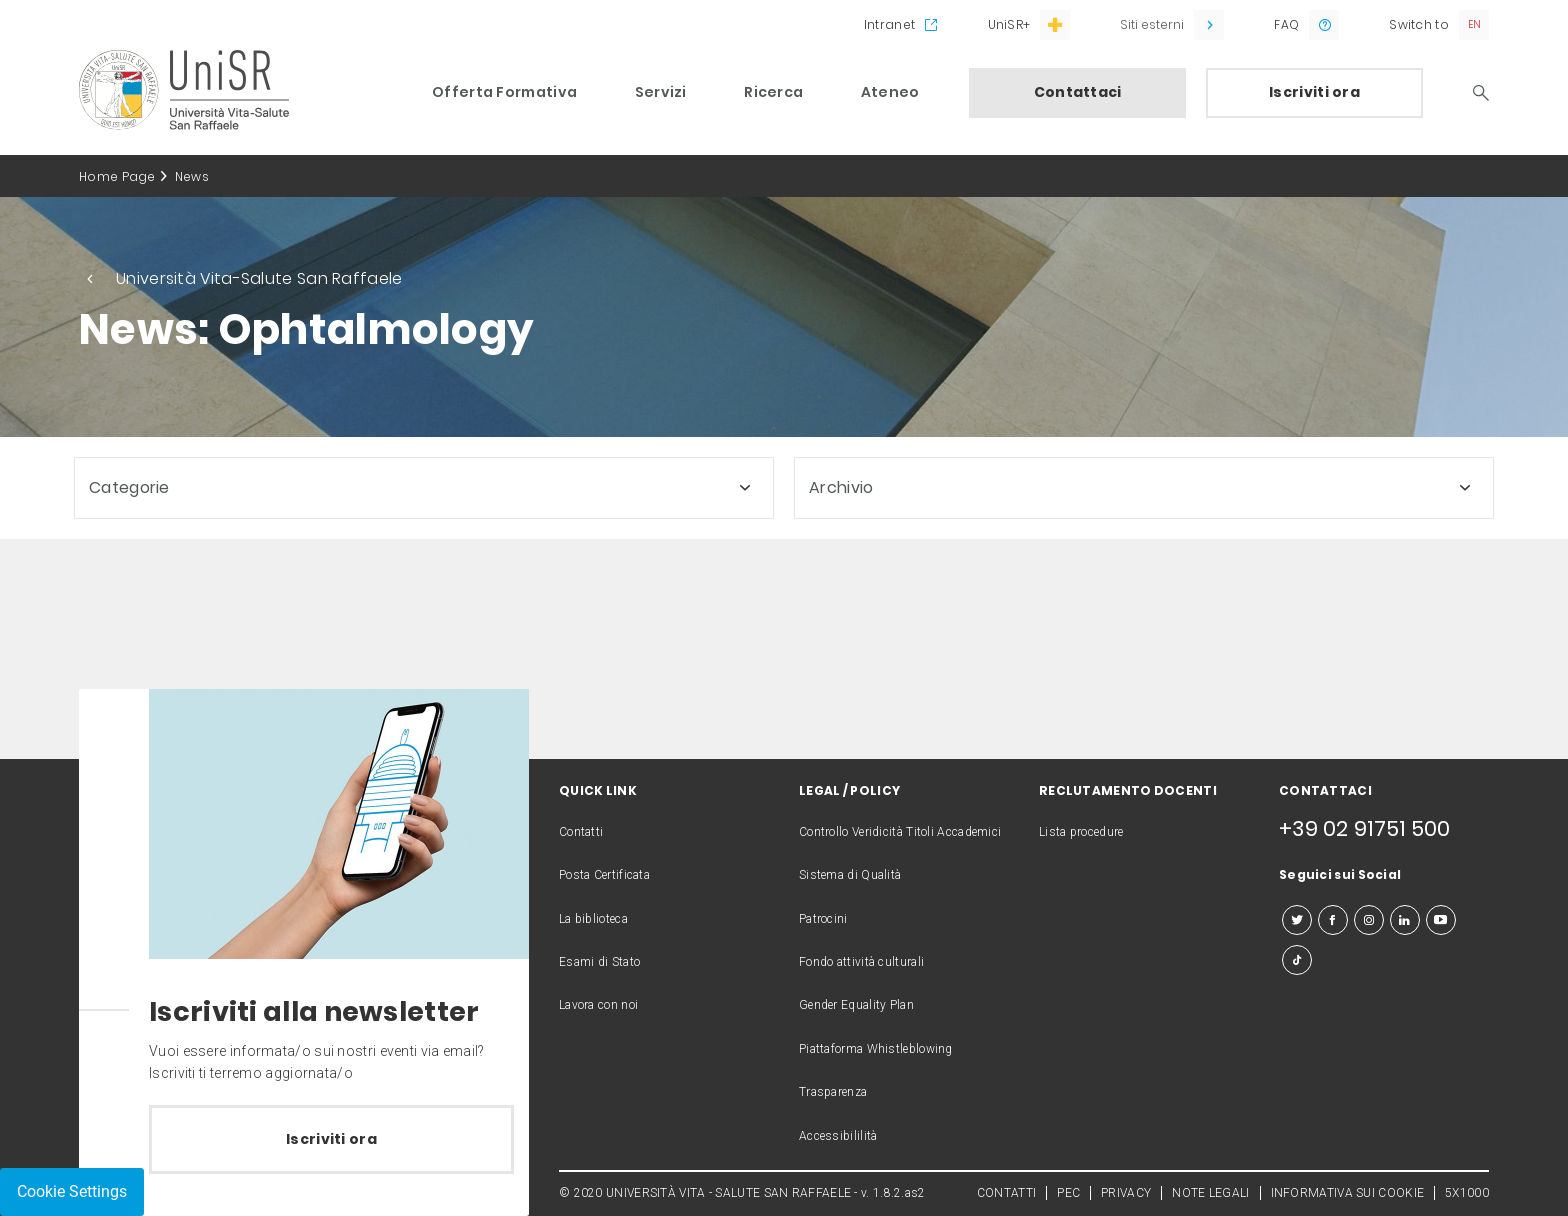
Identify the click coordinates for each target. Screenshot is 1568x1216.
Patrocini (823, 919)
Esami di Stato (599, 962)
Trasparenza (833, 1092)
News (192, 176)
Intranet (889, 24)
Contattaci (1078, 92)
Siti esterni (1152, 24)
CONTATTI (1006, 1193)
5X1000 (1467, 1193)
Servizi (661, 92)
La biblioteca (593, 919)
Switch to (1419, 24)
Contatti (581, 832)
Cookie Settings (72, 1191)
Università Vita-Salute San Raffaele (259, 278)
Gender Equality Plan (856, 1005)
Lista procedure (1081, 832)
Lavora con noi (598, 1005)
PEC (1068, 1193)
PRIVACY (1126, 1193)
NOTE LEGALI (1210, 1193)
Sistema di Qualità (850, 875)
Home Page (117, 176)
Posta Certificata (604, 875)
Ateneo (890, 92)
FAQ (1286, 24)
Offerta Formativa (504, 92)
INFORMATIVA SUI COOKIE (1348, 1193)
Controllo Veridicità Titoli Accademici (900, 832)
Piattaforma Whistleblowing (876, 1049)
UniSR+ (1009, 24)
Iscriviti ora (1314, 92)
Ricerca (773, 92)
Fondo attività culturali (861, 962)
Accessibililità (838, 1136)
